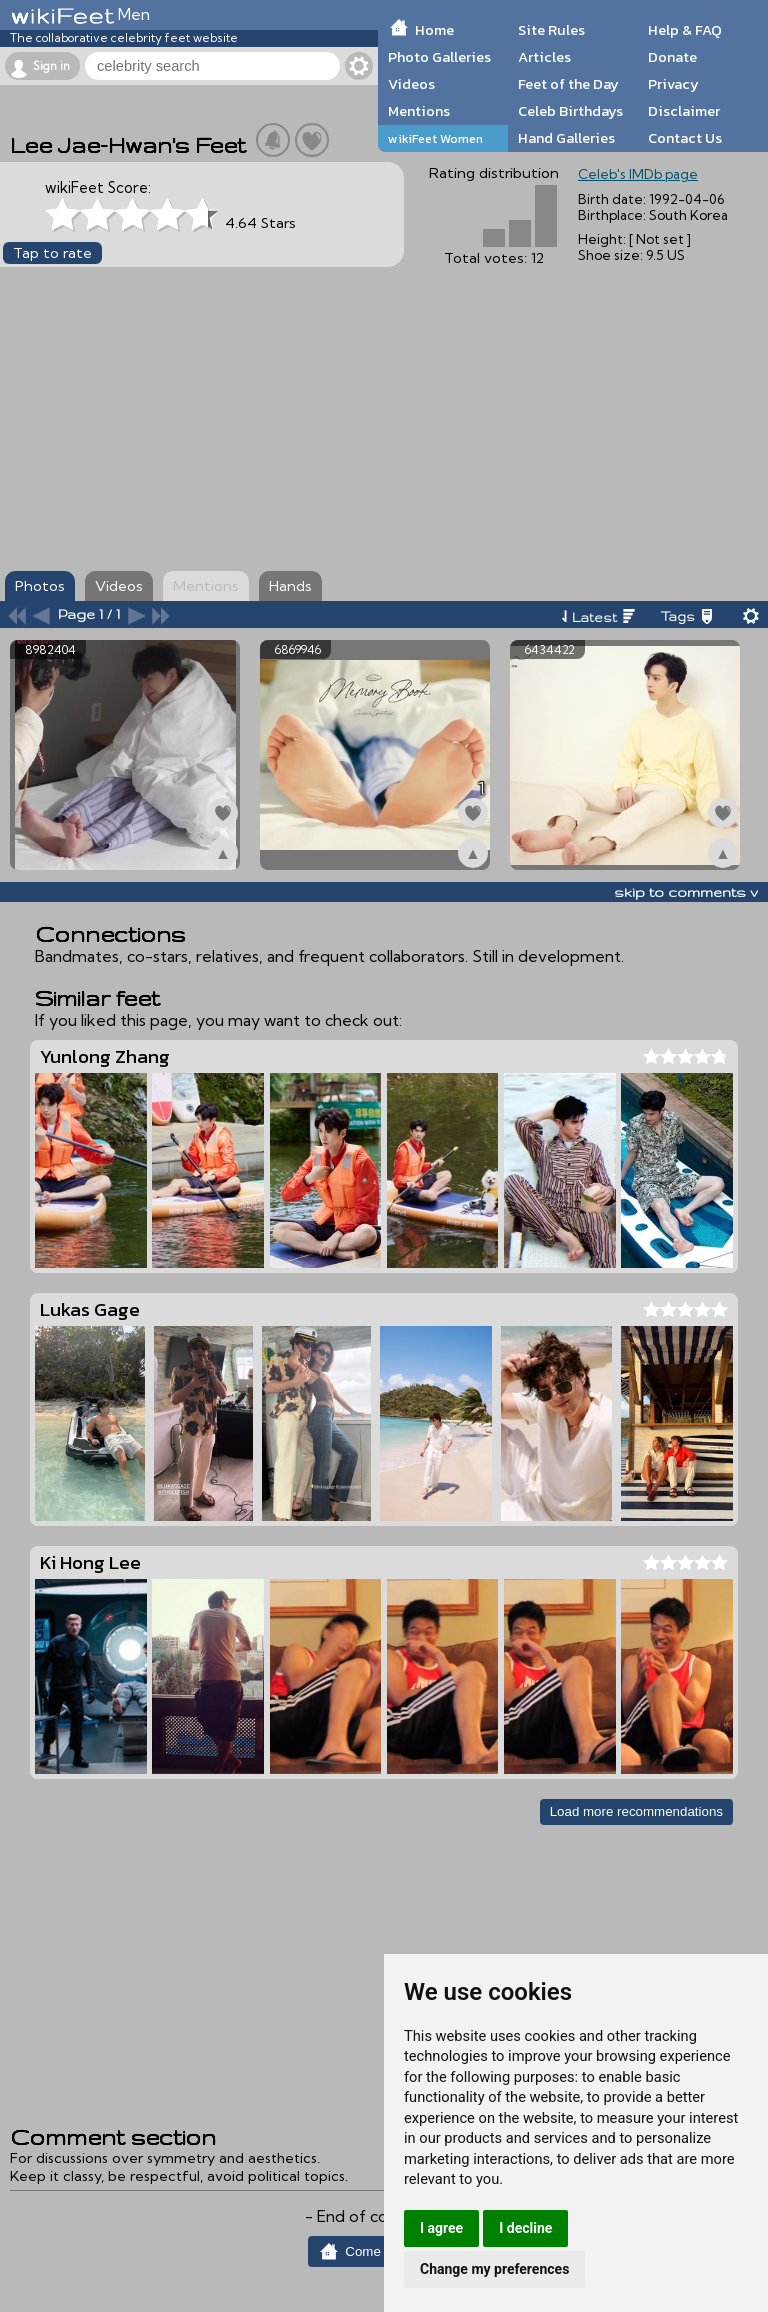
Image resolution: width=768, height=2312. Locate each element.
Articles (544, 57)
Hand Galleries (566, 138)
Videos (411, 84)
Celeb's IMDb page (638, 174)
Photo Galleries (439, 57)
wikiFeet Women (435, 138)
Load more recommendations (636, 1811)
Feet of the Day (568, 84)
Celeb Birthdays (570, 111)
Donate (672, 57)
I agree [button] (441, 2228)
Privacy (673, 84)
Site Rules (551, 30)
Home (434, 30)
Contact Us (685, 138)
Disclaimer (684, 111)
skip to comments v (686, 892)
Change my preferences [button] (494, 2269)
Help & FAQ (685, 30)
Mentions (419, 111)
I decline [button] (525, 2228)
